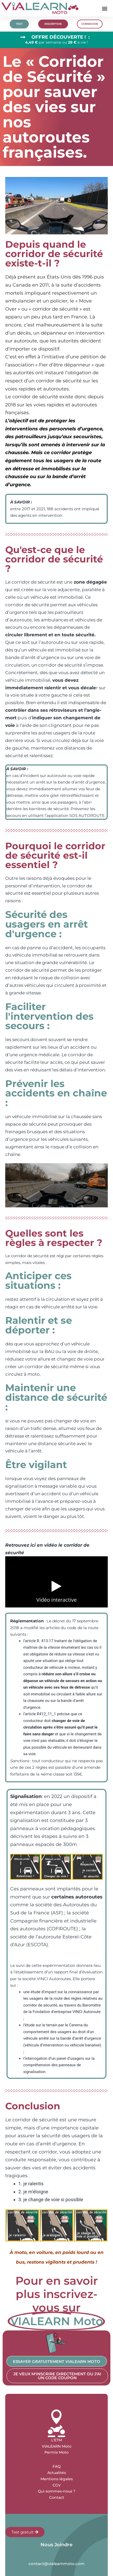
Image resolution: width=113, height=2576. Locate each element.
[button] (104, 8)
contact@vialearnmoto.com (56, 2563)
